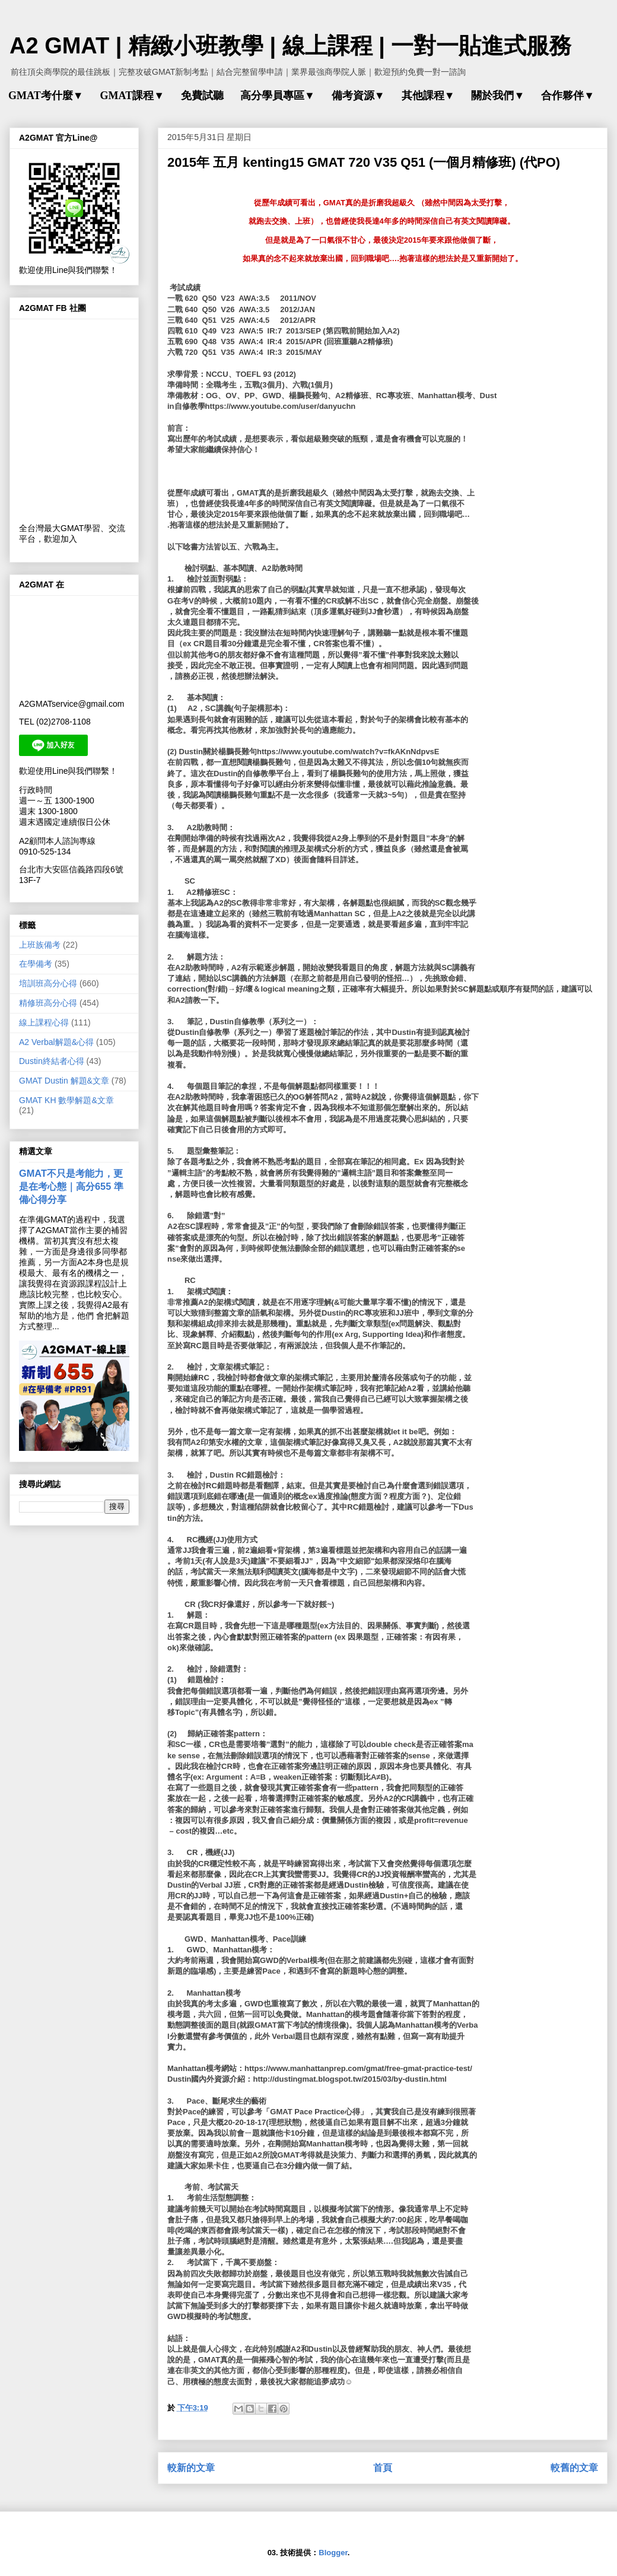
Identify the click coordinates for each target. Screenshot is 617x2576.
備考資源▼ (358, 95)
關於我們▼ (497, 95)
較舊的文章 (574, 2468)
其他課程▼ (428, 95)
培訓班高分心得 (48, 983)
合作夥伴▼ (567, 95)
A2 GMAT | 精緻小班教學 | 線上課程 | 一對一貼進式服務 (290, 45)
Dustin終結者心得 (51, 1061)
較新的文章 (191, 2468)
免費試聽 (202, 95)
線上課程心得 (44, 1022)
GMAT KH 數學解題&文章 (66, 1100)
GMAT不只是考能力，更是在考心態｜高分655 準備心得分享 (71, 1186)
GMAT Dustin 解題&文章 (64, 1080)
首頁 (382, 2468)
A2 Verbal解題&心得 (56, 1042)
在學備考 (35, 963)
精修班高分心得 (48, 1003)
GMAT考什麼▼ (45, 95)
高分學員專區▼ (277, 95)
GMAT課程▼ (132, 95)
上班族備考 (40, 944)
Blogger (333, 2552)
